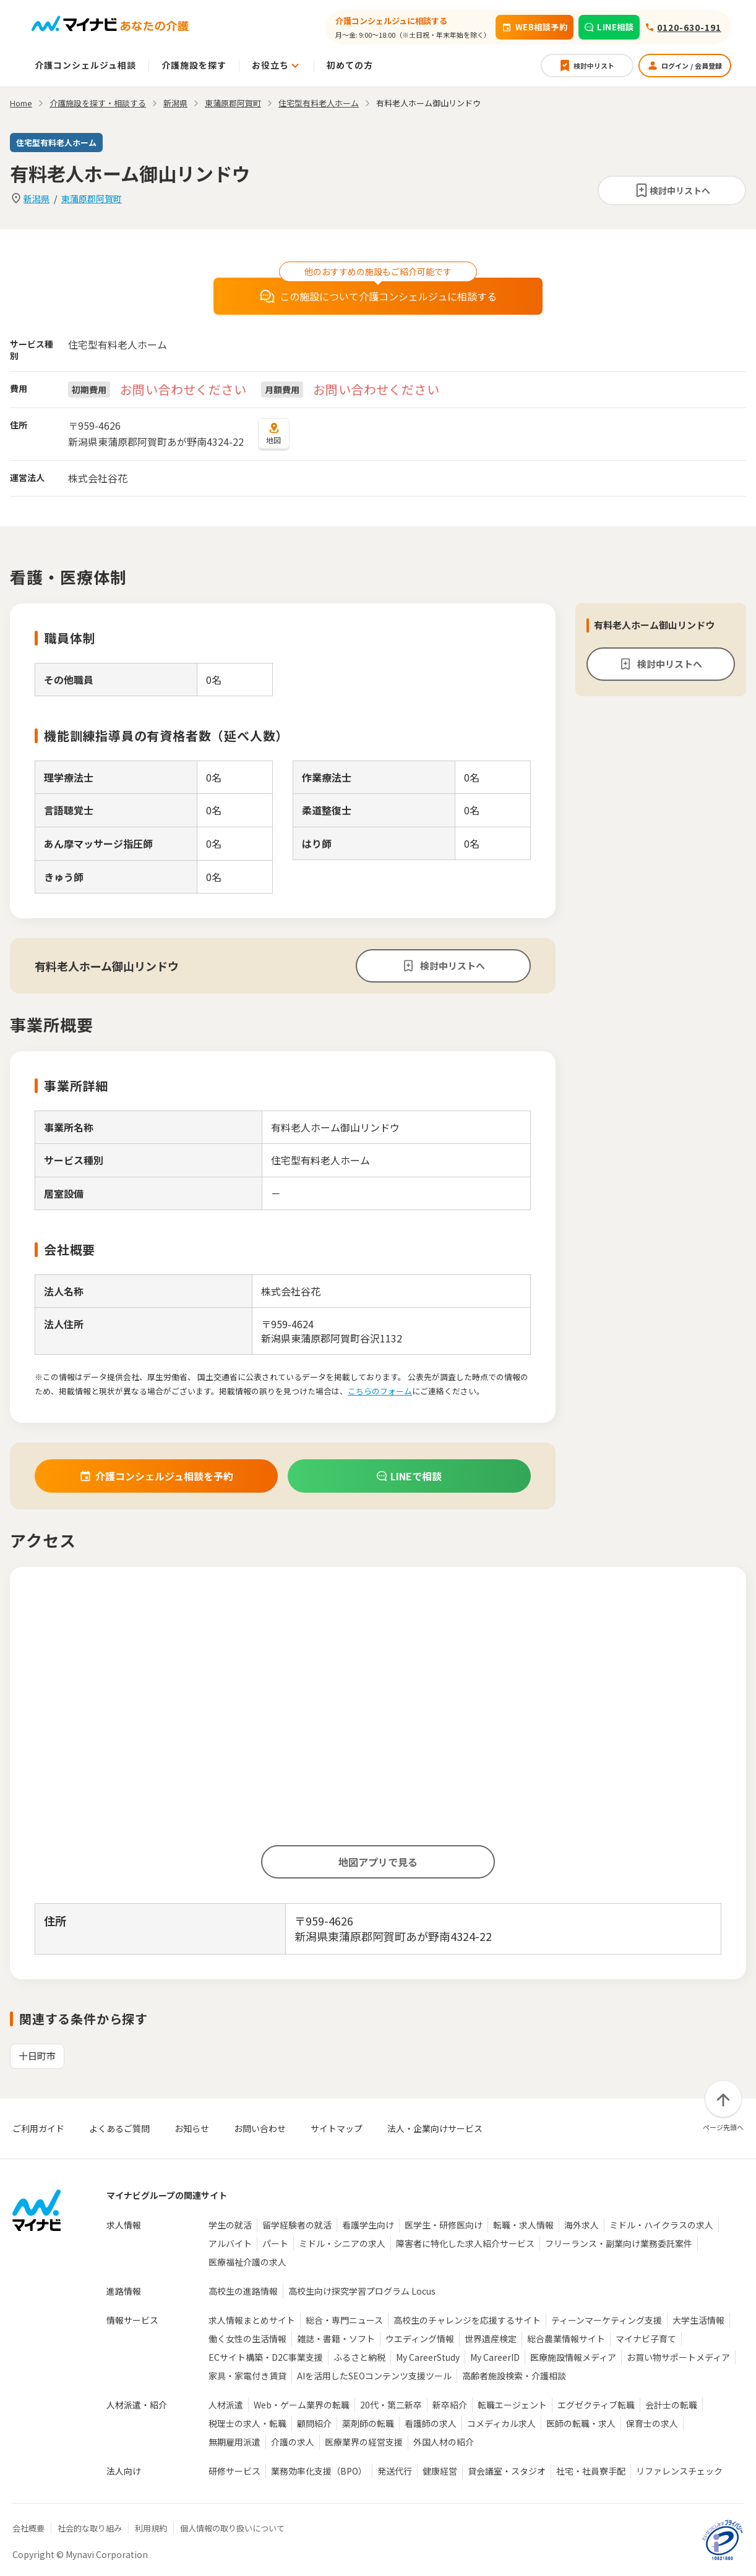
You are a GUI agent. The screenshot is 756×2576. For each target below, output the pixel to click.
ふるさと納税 (359, 2357)
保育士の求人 (652, 2423)
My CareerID (495, 2357)
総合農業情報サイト (566, 2338)
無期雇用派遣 (234, 2442)
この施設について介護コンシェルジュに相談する (378, 296)
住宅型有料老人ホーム (318, 103)
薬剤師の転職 (368, 2423)
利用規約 (151, 2528)
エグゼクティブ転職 (596, 2405)
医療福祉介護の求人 (247, 2262)
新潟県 (36, 198)
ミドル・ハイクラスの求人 (661, 2225)
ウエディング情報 (419, 2338)
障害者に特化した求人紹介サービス (465, 2243)
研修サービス (234, 2471)
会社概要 (28, 2528)
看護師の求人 (431, 2423)
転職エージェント (512, 2405)
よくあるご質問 (119, 2128)
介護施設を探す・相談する (97, 103)
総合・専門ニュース (344, 2320)
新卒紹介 (449, 2405)
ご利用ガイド (38, 2128)
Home (21, 103)
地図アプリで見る (378, 1861)
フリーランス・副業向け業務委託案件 (618, 2243)
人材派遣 (225, 2405)
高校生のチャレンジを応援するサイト (467, 2320)
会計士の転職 (671, 2405)
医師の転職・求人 (581, 2423)
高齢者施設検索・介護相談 (514, 2375)
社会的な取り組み (90, 2528)
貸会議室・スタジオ (507, 2471)
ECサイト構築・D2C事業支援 (265, 2357)
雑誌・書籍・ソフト (336, 2338)
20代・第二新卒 (391, 2405)
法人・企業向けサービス (435, 2128)
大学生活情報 (698, 2320)
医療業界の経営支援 (364, 2442)
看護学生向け (368, 2225)
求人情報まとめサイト (251, 2320)
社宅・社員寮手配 (590, 2471)
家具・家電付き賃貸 (247, 2375)
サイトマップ (337, 2128)
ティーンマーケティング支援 (606, 2320)
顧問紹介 (314, 2423)
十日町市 (37, 2055)
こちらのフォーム (380, 1391)
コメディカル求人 (501, 2423)
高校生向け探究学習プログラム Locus (362, 2291)
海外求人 (581, 2225)
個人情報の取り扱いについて (232, 2528)
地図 (273, 433)
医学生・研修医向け (444, 2225)
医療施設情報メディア (573, 2357)
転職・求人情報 (523, 2225)
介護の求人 (292, 2442)
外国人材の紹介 (443, 2442)
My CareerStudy (428, 2357)
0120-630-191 (689, 27)
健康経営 (440, 2471)
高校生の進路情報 (243, 2291)
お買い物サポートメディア (678, 2357)
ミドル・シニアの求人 (342, 2243)
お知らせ (191, 2128)
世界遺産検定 (491, 2338)
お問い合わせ (260, 2128)
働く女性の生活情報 (247, 2338)
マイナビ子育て (646, 2338)
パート (275, 2243)
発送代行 (394, 2471)
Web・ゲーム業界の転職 (302, 2405)
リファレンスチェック (679, 2471)
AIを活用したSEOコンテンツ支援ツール (374, 2375)
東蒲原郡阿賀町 (91, 198)
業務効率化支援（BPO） (319, 2471)
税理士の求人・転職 (247, 2423)
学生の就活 (230, 2225)
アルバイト (230, 2243)
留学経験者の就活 (297, 2225)
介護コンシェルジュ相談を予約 (156, 1476)
